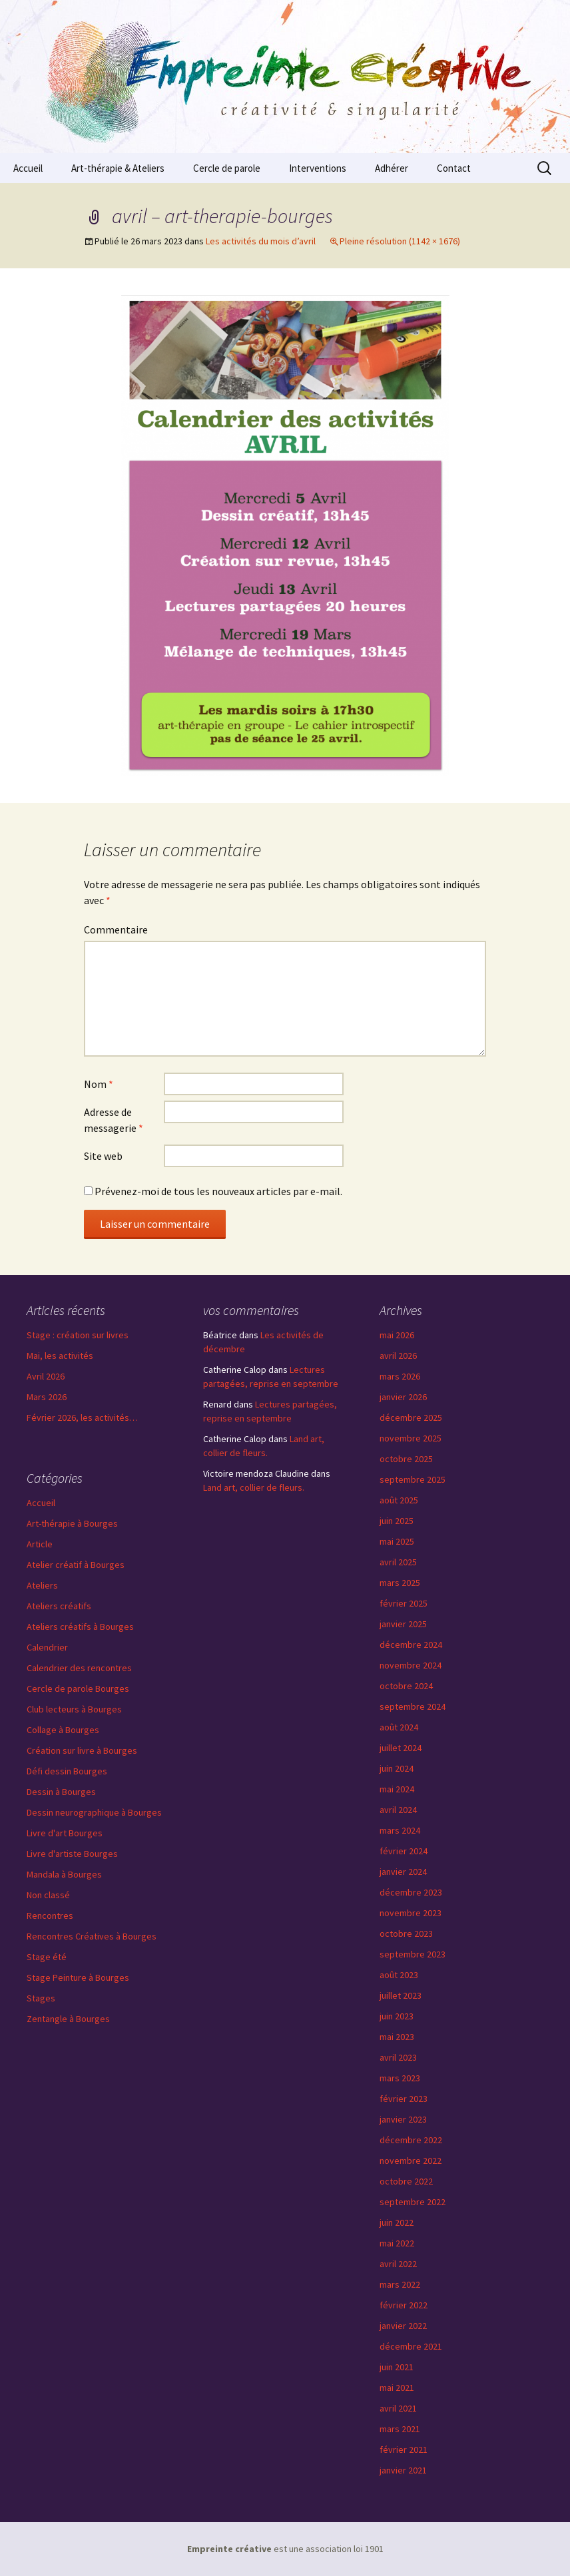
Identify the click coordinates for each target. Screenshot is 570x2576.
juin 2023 (397, 2016)
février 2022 (404, 2305)
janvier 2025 (403, 1624)
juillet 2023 (401, 1995)
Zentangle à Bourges (68, 2019)
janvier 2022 (403, 2326)
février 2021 (404, 2449)
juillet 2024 (401, 1748)
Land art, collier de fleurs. (253, 1487)
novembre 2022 (410, 2161)
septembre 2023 (412, 1954)
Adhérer (391, 168)
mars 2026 (400, 1376)
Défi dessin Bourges (67, 1771)
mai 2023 (397, 2037)
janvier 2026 (403, 1397)
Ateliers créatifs (59, 1606)
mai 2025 (397, 1541)
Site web (103, 1155)
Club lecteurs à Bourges (74, 1709)
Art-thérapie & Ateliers (117, 168)
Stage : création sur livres (78, 1335)
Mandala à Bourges (64, 1874)
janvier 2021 (403, 2470)
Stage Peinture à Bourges (78, 1977)
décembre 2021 (411, 2346)
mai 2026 (397, 1335)
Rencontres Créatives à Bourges (91, 1936)
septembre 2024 (412, 1706)
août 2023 (399, 1975)
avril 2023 (398, 2057)
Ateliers (42, 1585)
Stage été (47, 1957)
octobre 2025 (406, 1459)
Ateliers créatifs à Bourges (80, 1627)
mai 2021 (397, 2388)
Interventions (317, 168)
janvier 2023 (403, 2119)
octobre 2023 (406, 1933)
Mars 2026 (47, 1397)
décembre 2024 (411, 1645)
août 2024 (399, 1727)
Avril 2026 (46, 1376)
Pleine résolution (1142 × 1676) (400, 241)
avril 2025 (398, 1562)
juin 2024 (397, 1768)
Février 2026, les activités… (82, 1417)
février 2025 (404, 1603)
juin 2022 (397, 2222)
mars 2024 (400, 1830)
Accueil (28, 168)
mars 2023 (400, 2078)
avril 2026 (398, 1356)
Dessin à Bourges (61, 1792)
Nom (98, 1084)
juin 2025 (397, 1521)
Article (40, 1544)
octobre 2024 (406, 1686)
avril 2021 (398, 2408)
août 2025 (399, 1500)
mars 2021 (400, 2429)
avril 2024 (398, 1810)
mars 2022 (400, 2284)
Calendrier (47, 1647)
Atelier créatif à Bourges (76, 1565)
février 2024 (404, 1851)
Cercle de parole (226, 168)
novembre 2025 (410, 1438)
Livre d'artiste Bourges (72, 1854)
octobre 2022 (406, 2181)
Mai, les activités (60, 1356)
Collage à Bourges (63, 1730)
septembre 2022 (412, 2202)
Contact (454, 168)
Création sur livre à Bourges (82, 1750)
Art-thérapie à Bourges (72, 1523)
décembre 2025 (411, 1417)
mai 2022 (397, 2243)
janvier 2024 (403, 1872)
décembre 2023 (411, 1892)
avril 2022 (398, 2264)
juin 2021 (397, 2367)
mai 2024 (397, 1789)
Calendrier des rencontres (79, 1668)
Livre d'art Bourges (65, 1833)
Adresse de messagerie (113, 1120)
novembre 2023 (410, 1913)
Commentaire (116, 929)
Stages (41, 1998)
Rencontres (50, 1916)
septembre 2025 (412, 1479)
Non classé (48, 1895)
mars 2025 (400, 1583)
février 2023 (404, 2099)
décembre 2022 (411, 2140)
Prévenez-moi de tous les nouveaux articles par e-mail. (218, 1191)
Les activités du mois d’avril (261, 241)
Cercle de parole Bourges (78, 1688)
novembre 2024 (410, 1665)
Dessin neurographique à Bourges (94, 1812)
